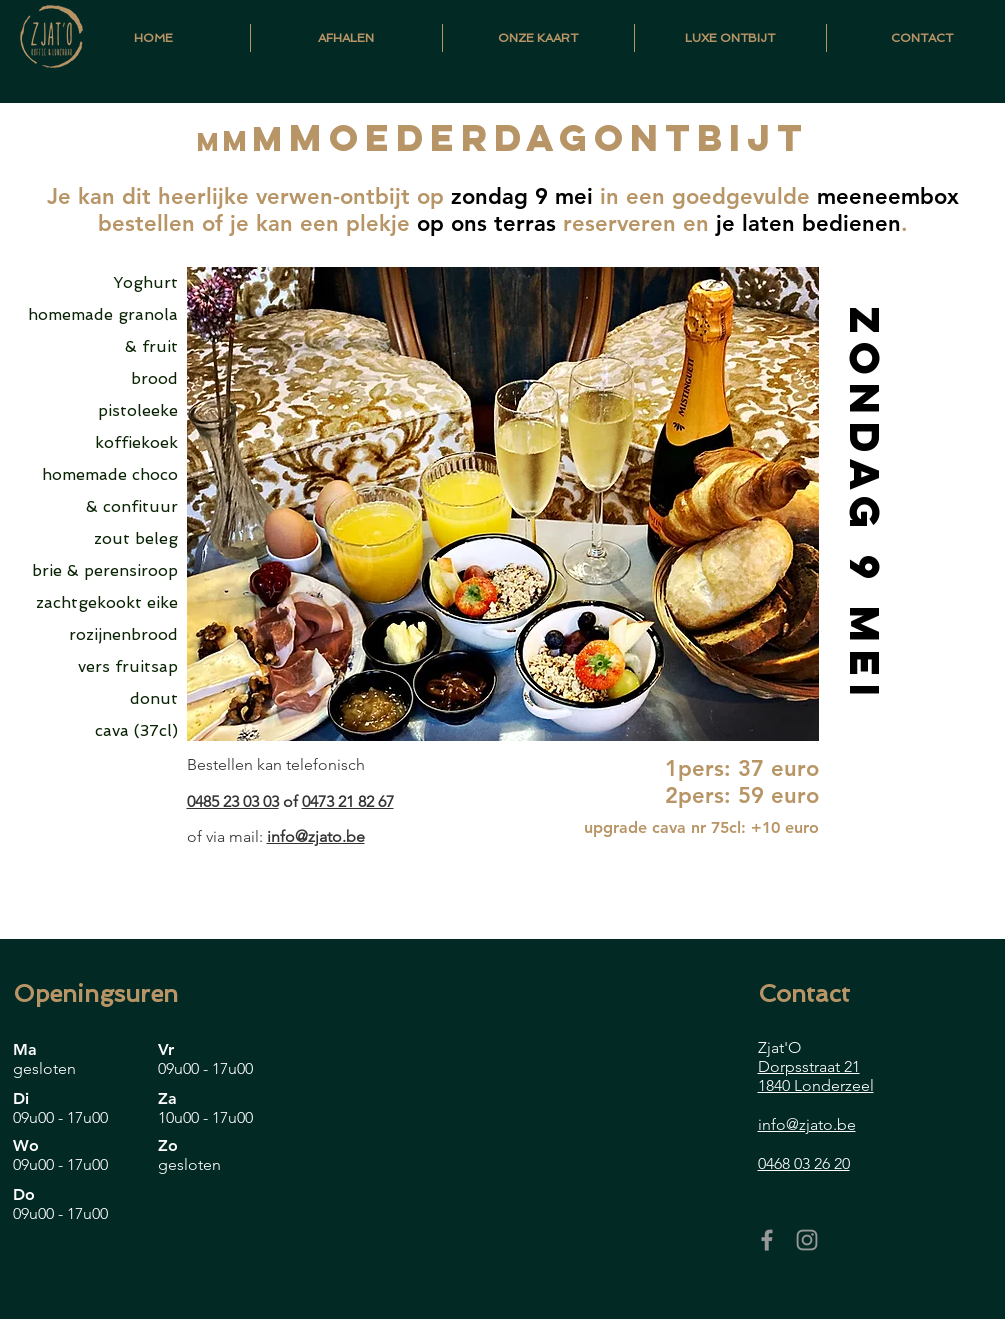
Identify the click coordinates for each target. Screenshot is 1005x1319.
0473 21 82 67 (348, 801)
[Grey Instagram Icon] (807, 1240)
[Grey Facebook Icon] (767, 1240)
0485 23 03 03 (233, 801)
